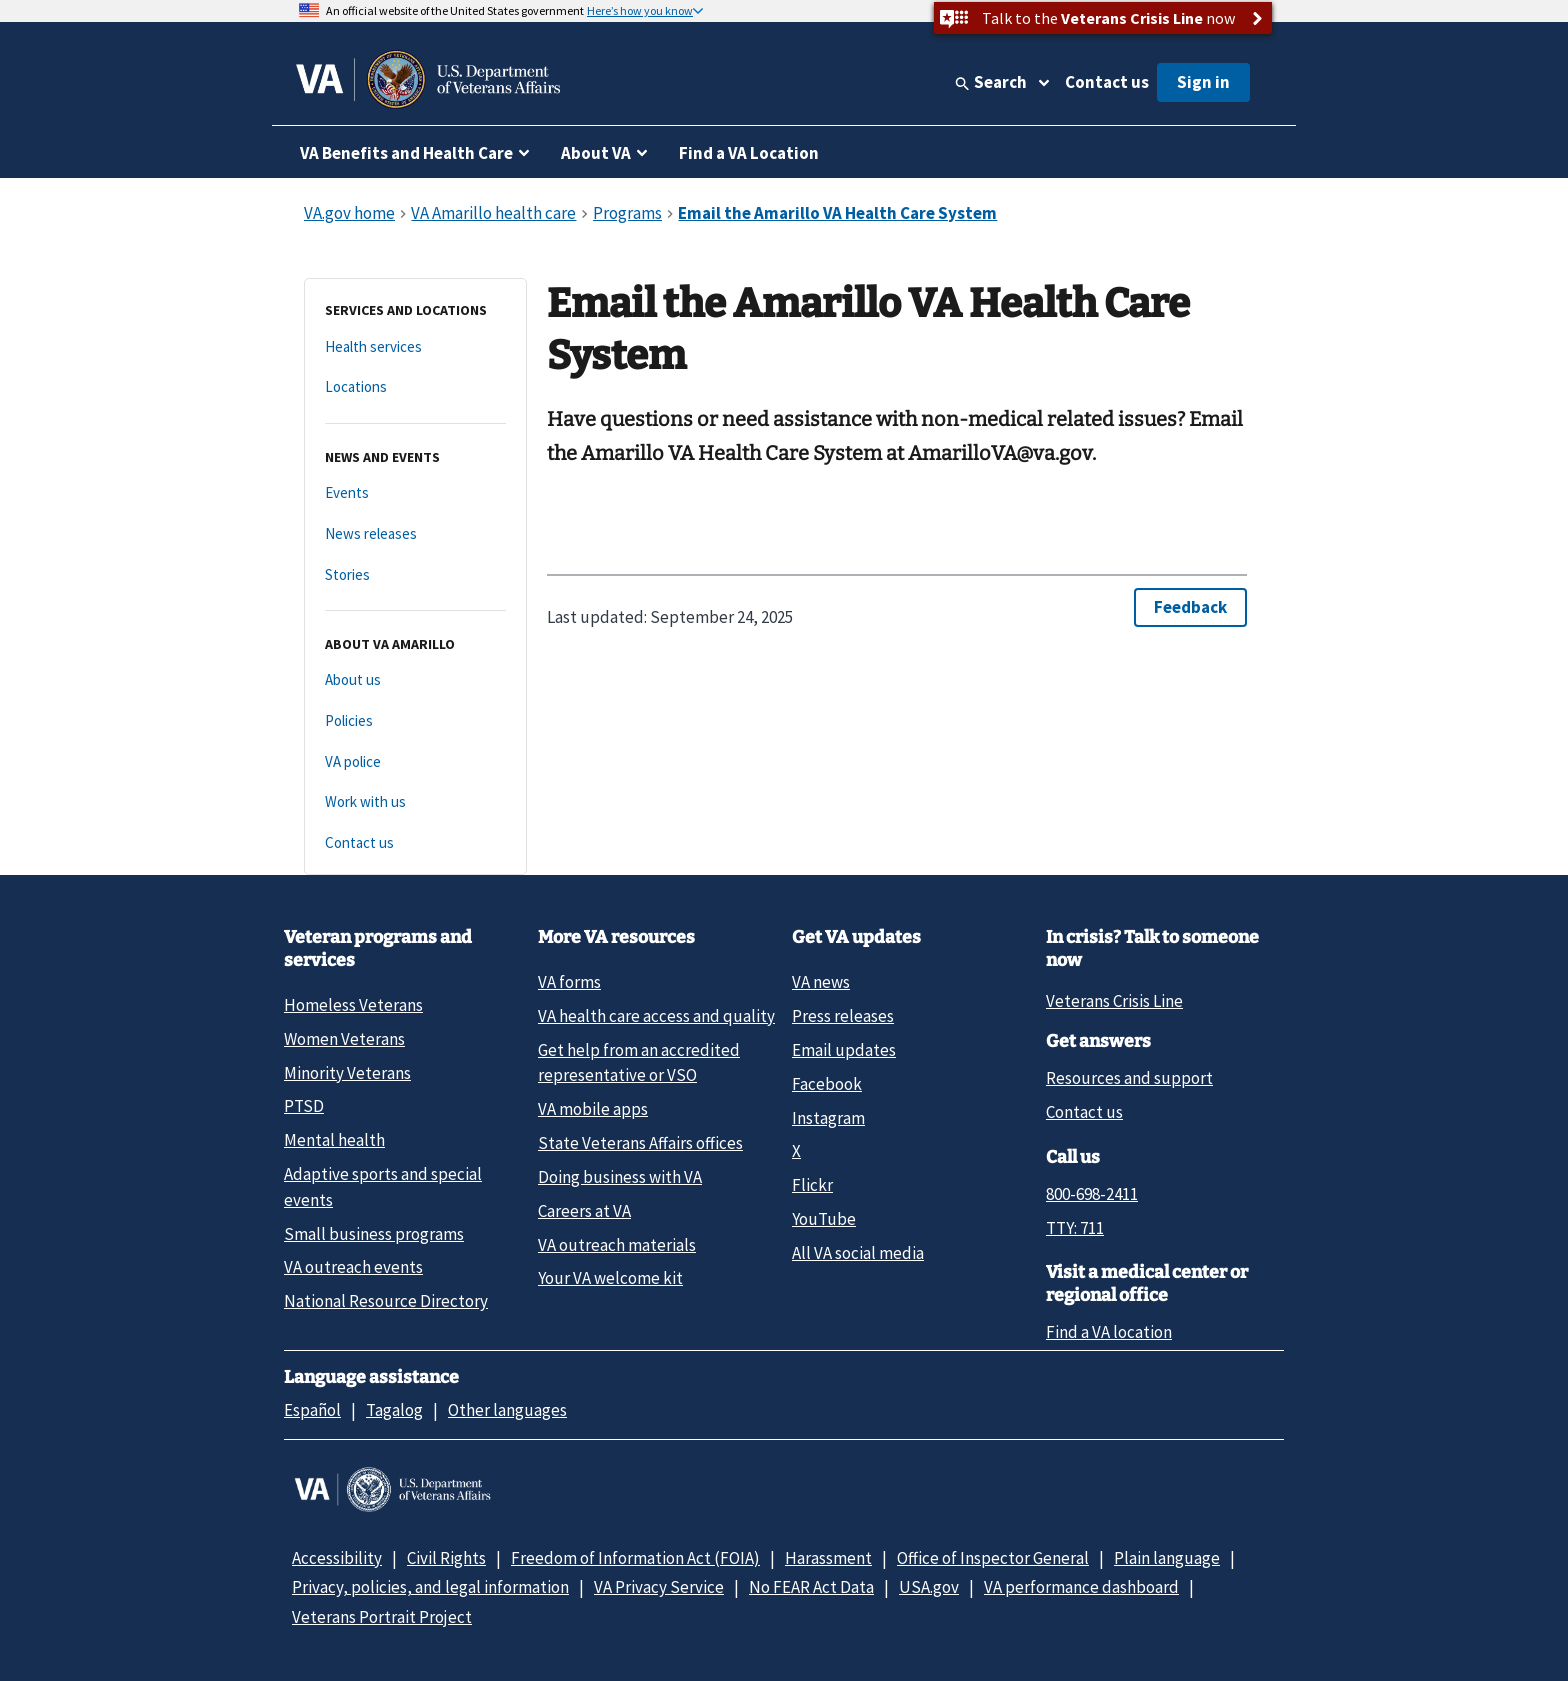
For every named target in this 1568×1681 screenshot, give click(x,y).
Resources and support (1129, 1078)
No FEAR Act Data (811, 1587)
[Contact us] (415, 843)
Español (312, 1410)
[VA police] (415, 762)
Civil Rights (446, 1558)
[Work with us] (415, 802)
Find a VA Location (749, 153)
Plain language (1167, 1558)
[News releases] (415, 534)
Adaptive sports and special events (383, 1186)
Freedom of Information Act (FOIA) (635, 1558)
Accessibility (337, 1558)
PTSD (304, 1106)
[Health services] (415, 347)
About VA (596, 153)
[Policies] (415, 721)
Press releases (843, 1016)
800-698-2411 (1092, 1194)
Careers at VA (584, 1211)
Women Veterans (344, 1039)
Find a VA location (1109, 1332)
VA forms (569, 982)
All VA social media (858, 1253)
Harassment (828, 1558)
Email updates (844, 1050)
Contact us (1107, 82)
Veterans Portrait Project (382, 1617)
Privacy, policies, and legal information (430, 1587)
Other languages (507, 1410)
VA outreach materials (617, 1245)
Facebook (827, 1084)
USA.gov (929, 1587)
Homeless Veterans (353, 1005)
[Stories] (415, 575)
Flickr (812, 1185)
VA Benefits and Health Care (406, 153)
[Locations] (415, 387)
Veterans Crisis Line (1114, 1001)
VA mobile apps (593, 1109)
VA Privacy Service (659, 1587)
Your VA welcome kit (610, 1278)
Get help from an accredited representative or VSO (639, 1062)
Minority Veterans (347, 1073)
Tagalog (394, 1410)
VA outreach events (353, 1267)
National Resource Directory (386, 1301)
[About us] (415, 680)
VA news (821, 982)
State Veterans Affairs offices (640, 1143)
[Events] (415, 493)
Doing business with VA (620, 1177)
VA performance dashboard (1081, 1587)
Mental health (334, 1140)
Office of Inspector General (993, 1558)
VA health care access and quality (656, 1016)
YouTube (824, 1219)
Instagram (828, 1118)
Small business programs (374, 1234)
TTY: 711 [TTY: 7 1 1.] (1075, 1228)
